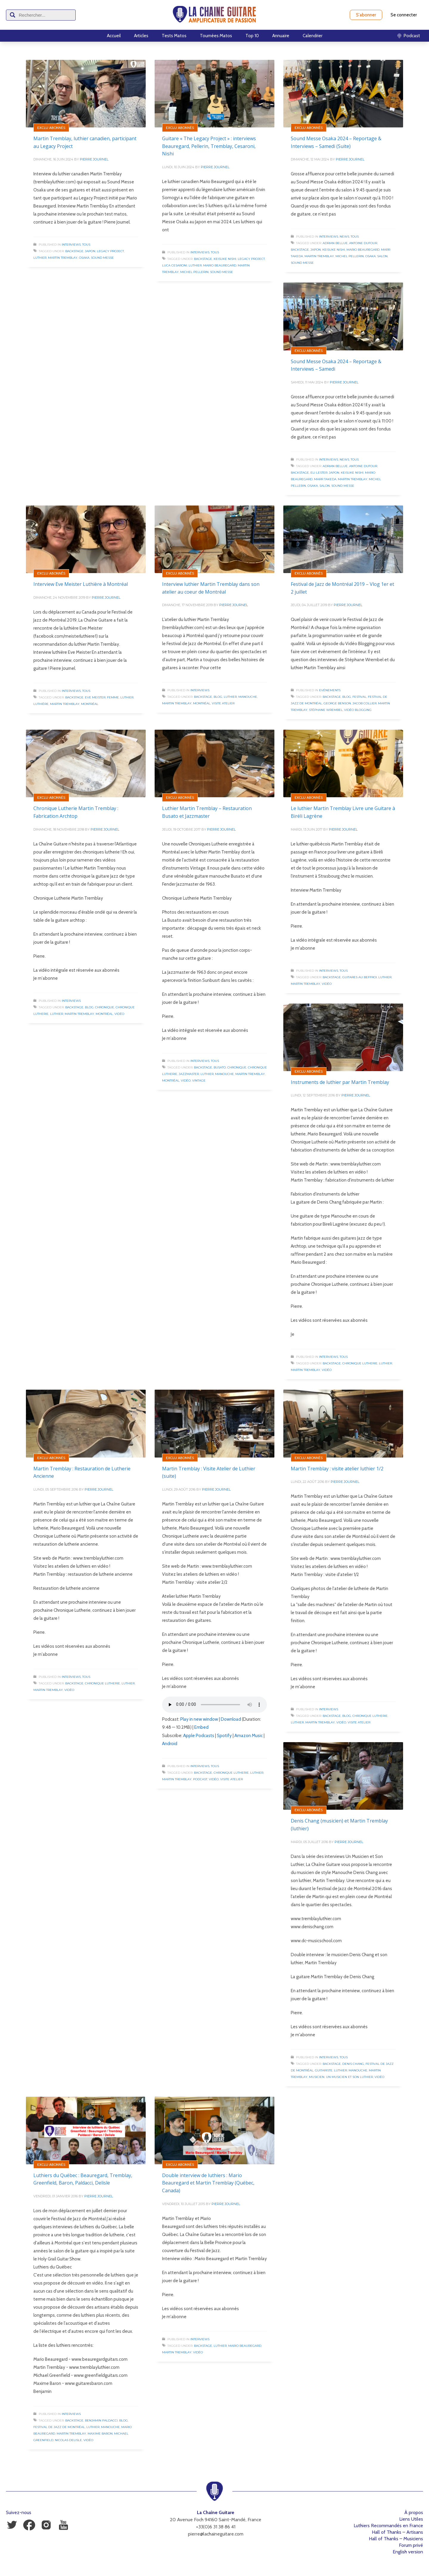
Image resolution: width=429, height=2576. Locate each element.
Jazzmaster (189, 1074)
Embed (201, 1727)
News (344, 236)
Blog (218, 697)
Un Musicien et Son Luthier (349, 2077)
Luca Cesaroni (174, 265)
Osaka (84, 258)
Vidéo (119, 1014)
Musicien (316, 2077)
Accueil (114, 35)
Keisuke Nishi (225, 259)
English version (408, 2552)
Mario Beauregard (219, 265)
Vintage (199, 1080)
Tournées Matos (216, 35)
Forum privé (411, 2545)
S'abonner (366, 15)
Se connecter (404, 15)
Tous (86, 244)
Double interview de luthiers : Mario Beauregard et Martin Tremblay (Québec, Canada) (208, 2183)
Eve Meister (95, 697)
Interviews (71, 244)
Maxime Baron (100, 2433)
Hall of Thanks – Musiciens (396, 2538)
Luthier (39, 258)
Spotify (224, 1735)
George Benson (337, 703)
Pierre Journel (94, 159)
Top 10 (252, 35)
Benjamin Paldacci (101, 2420)
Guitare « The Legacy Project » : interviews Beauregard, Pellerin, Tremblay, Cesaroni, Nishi (209, 146)
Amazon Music (248, 1735)
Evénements (330, 690)
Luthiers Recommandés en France (388, 2525)
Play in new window (199, 1719)
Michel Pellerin (194, 272)
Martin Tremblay (62, 258)
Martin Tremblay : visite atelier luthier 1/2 (337, 1468)
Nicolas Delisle (68, 2440)
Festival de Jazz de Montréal (59, 2427)
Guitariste (323, 2070)
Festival (359, 697)
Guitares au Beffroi (359, 977)
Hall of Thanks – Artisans (397, 2532)
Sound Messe (102, 258)
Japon (90, 251)
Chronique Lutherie (359, 1363)
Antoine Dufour (363, 243)
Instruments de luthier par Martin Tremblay (340, 1082)
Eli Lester (318, 473)
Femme (113, 697)
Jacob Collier (364, 703)
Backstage (74, 251)
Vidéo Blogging (358, 710)
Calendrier (312, 35)
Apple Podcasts (198, 1735)
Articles (141, 35)
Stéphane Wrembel (326, 710)
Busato (220, 1067)
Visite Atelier (223, 703)
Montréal (89, 704)
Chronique (104, 1007)
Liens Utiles (411, 2519)
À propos (413, 2512)
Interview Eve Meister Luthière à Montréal (80, 584)
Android (169, 1743)
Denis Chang (353, 2064)
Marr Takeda (325, 479)
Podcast (200, 1779)
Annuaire (280, 35)
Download (231, 1719)
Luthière (41, 704)
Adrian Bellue (335, 243)
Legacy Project (110, 251)
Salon (382, 256)
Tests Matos (174, 35)
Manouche (247, 697)
